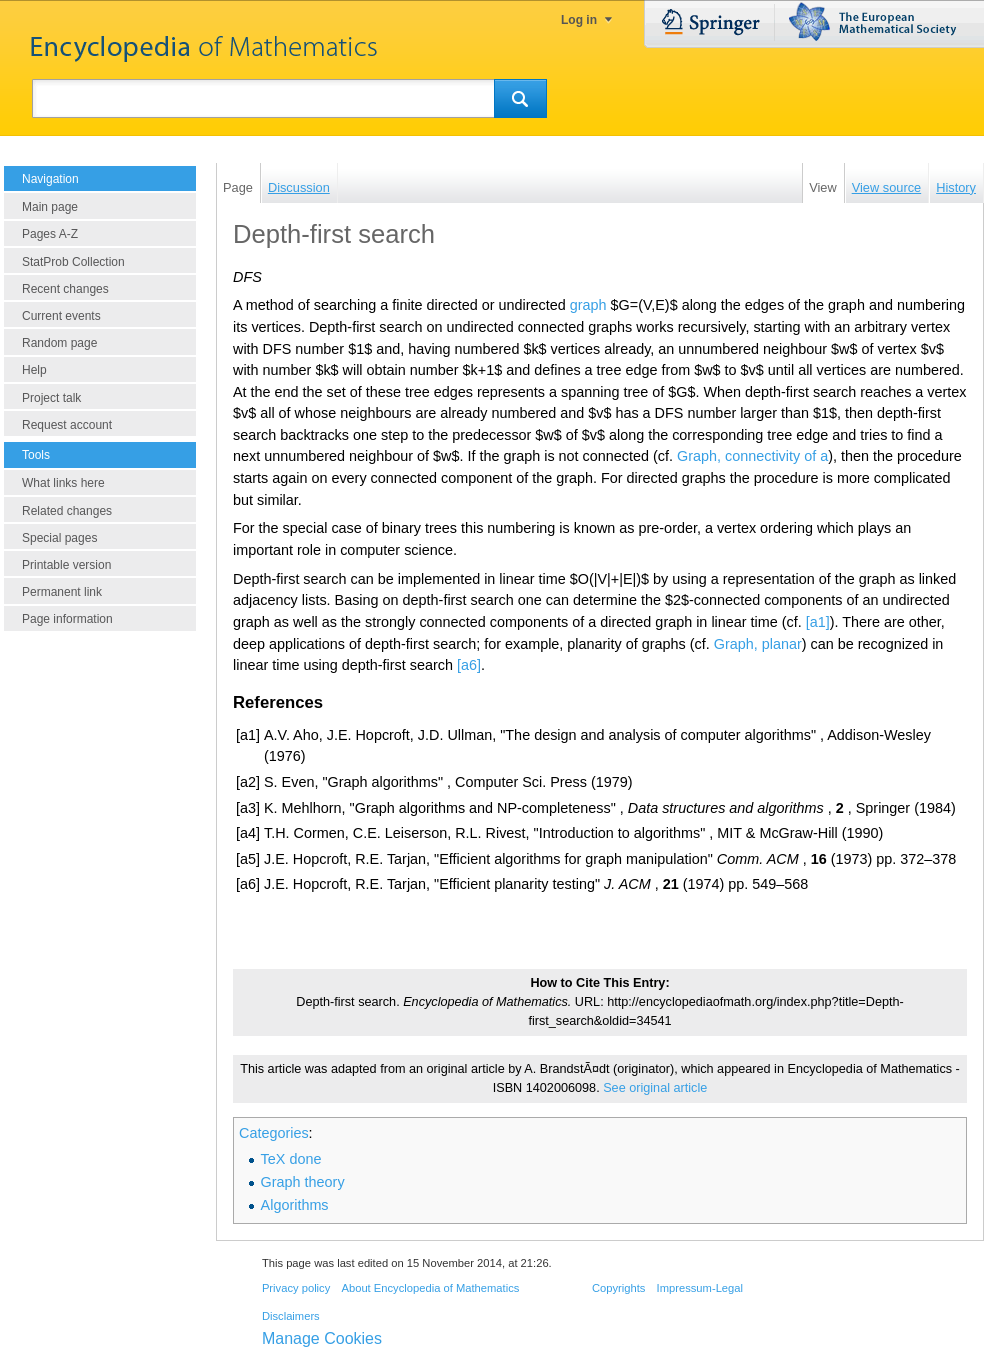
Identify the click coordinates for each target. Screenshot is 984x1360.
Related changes (67, 511)
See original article (655, 1088)
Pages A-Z (50, 234)
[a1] (818, 622)
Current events (61, 316)
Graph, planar (758, 644)
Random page (59, 343)
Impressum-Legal (700, 1288)
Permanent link (62, 592)
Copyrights (618, 1288)
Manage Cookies (322, 1338)
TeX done (291, 1159)
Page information (67, 619)
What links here (63, 483)
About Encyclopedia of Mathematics (430, 1288)
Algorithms (295, 1205)
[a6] (469, 665)
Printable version (66, 565)
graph (588, 305)
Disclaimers (291, 1316)
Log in (579, 20)
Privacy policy (296, 1288)
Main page (50, 207)
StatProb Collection (73, 262)
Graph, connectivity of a (752, 456)
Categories (274, 1133)
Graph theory (303, 1182)
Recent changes (65, 289)
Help (34, 370)
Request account (67, 425)
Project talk (51, 398)
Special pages (59, 538)
